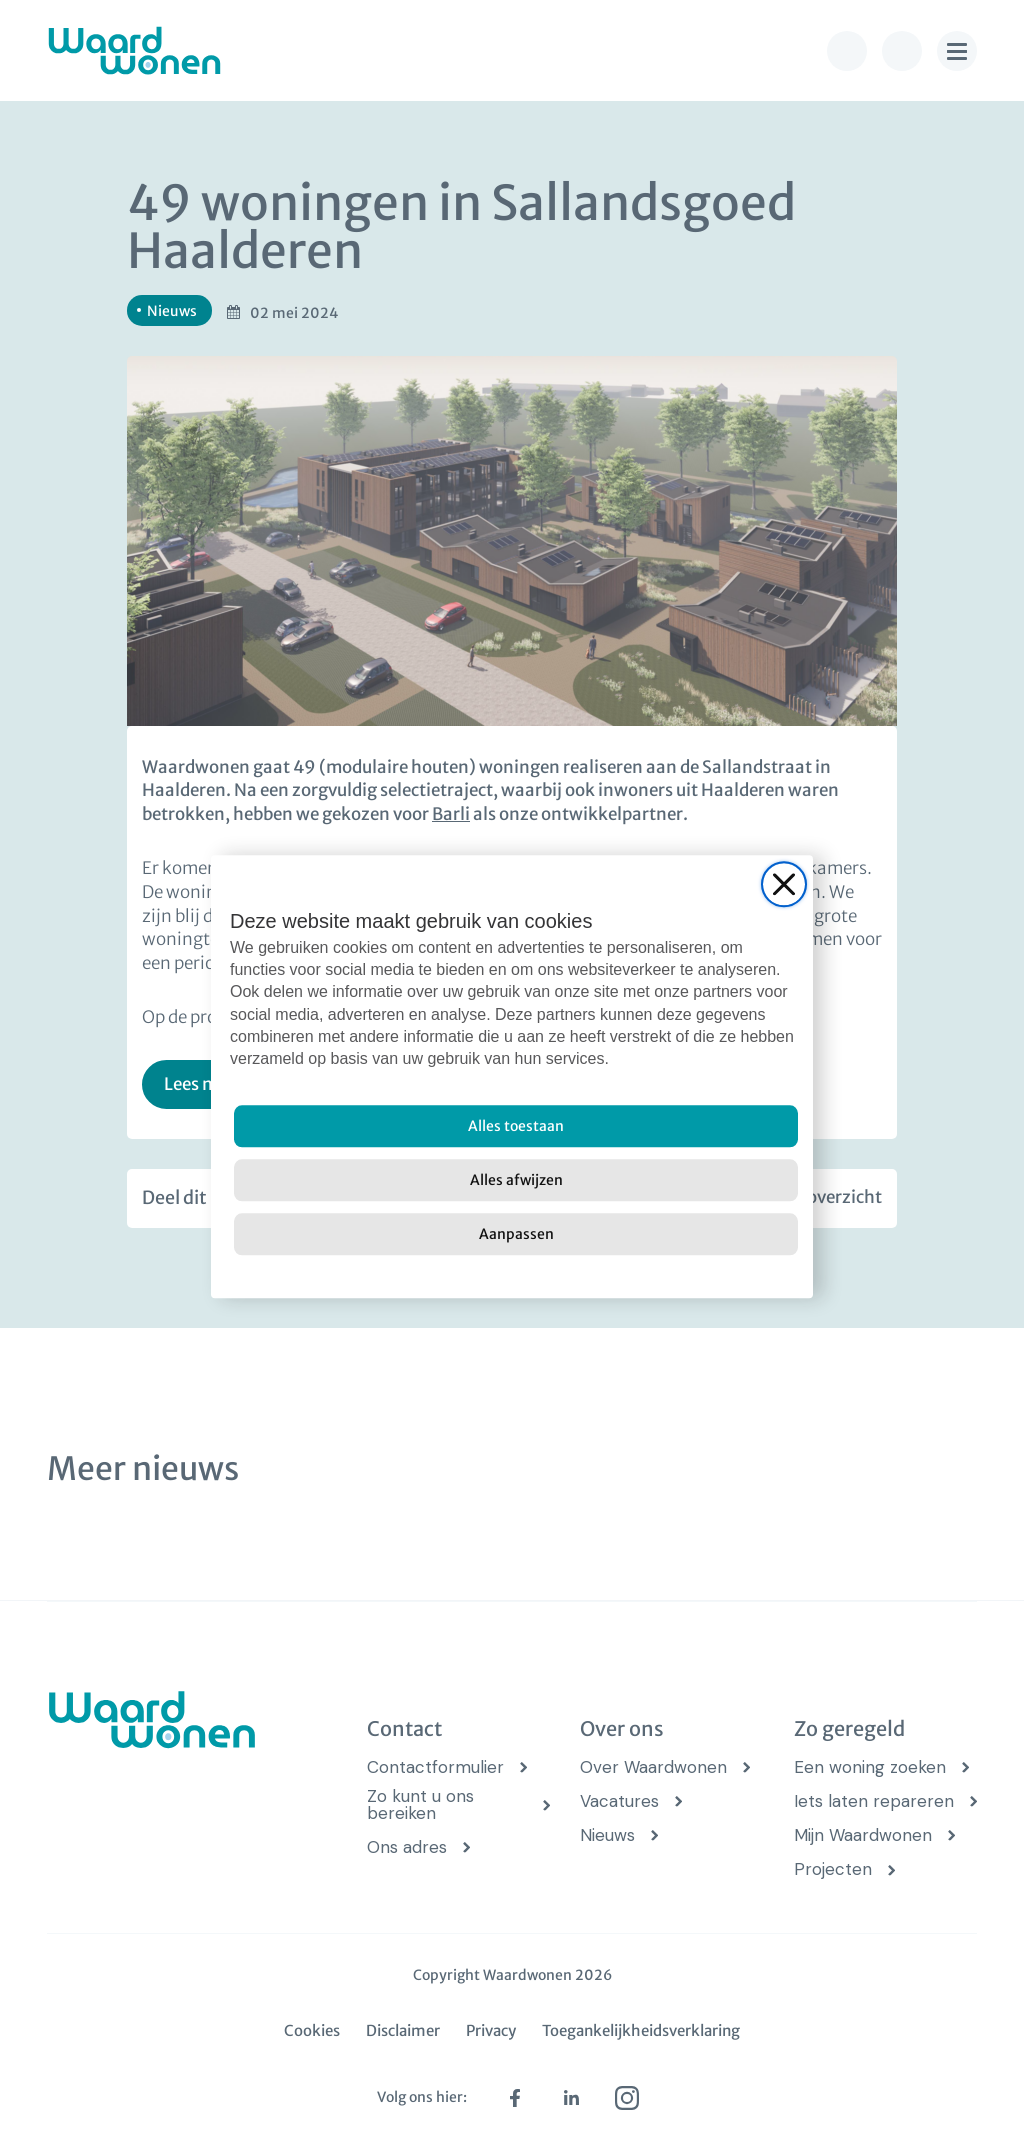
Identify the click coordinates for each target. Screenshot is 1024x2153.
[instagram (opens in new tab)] (627, 2098)
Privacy (491, 2030)
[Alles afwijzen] (516, 1180)
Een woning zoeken (870, 1767)
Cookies (312, 2030)
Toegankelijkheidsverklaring (641, 2030)
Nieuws (607, 1835)
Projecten (833, 1869)
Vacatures (619, 1801)
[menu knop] (957, 51)
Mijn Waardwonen (863, 1835)
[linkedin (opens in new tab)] (571, 2098)
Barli (451, 814)
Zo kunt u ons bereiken (420, 1805)
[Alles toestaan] (516, 1126)
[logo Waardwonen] (134, 50)
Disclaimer (403, 2030)
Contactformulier (435, 1767)
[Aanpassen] (516, 1234)
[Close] (784, 884)
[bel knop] (847, 51)
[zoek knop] (902, 51)
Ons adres (407, 1847)
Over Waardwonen (653, 1767)
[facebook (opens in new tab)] (515, 2098)
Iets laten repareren (874, 1801)
